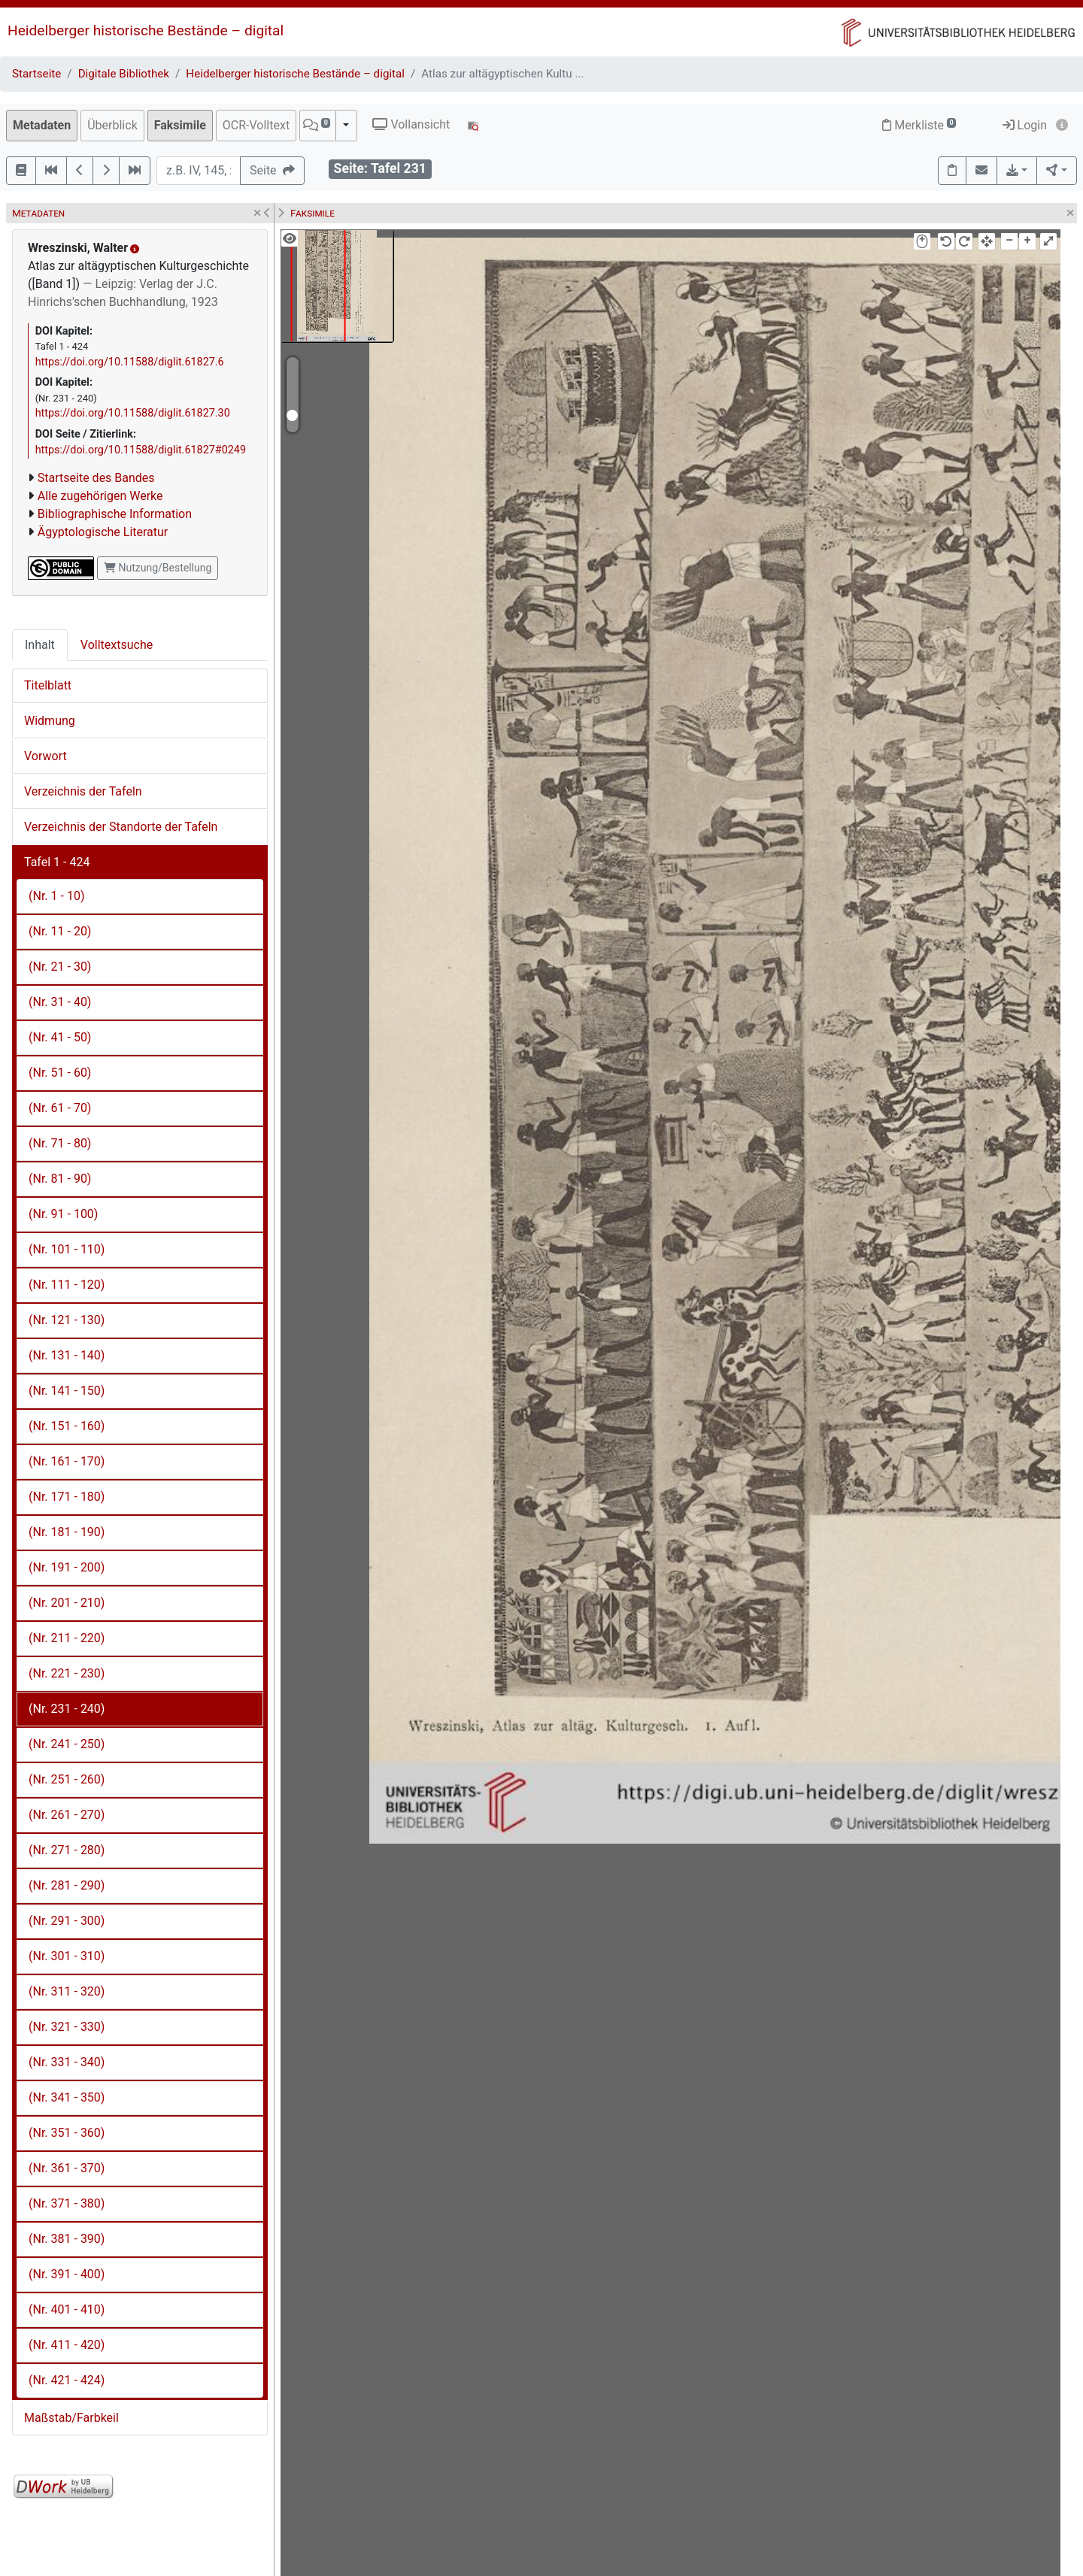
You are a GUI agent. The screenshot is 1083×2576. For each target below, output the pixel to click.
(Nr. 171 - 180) (67, 1497)
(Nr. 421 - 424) (67, 2380)
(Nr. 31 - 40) (60, 1002)
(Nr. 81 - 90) (60, 1178)
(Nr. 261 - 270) (67, 1815)
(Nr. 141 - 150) (67, 1390)
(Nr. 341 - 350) (67, 2097)
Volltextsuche (116, 645)
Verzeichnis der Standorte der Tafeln (120, 827)
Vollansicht (411, 124)
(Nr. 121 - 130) (67, 1320)
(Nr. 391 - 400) (67, 2274)
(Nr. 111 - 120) (67, 1284)
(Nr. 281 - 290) (67, 1885)
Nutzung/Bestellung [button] (157, 568)
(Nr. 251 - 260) (67, 1779)
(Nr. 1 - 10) (56, 896)
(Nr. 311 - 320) (67, 1991)
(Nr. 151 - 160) (67, 1426)
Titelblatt (47, 685)
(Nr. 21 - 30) (60, 966)
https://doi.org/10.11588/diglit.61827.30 (132, 413)
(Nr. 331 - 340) (67, 2062)
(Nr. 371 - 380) (67, 2203)
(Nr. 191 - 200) (67, 1567)
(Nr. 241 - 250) (67, 1744)
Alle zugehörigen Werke (100, 496)
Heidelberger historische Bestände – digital (146, 30)
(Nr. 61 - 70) (60, 1108)
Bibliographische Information (115, 514)
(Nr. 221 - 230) (67, 1673)
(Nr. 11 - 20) (60, 931)
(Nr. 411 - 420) (67, 2345)
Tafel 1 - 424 (56, 862)
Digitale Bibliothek (123, 73)
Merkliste (919, 125)
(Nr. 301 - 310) (67, 1956)
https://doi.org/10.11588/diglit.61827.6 (129, 362)
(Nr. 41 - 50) (60, 1037)
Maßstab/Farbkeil (71, 2418)
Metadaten (42, 125)
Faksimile (180, 125)
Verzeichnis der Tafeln (83, 791)
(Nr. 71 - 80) (60, 1143)
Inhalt (40, 645)
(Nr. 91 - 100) (63, 1214)
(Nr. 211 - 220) (67, 1638)
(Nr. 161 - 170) (67, 1461)
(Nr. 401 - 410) (67, 2309)
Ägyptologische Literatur (103, 532)
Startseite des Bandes (96, 478)
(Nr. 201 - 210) (67, 1603)
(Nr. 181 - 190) (67, 1532)
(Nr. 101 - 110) (67, 1249)
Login (1025, 125)
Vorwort (45, 756)
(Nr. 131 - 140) (67, 1355)
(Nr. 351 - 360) (67, 2133)
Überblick (112, 125)
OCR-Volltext (256, 125)
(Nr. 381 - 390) (67, 2239)
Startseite (36, 73)
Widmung (49, 721)
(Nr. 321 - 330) (67, 2027)
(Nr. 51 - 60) (60, 1072)
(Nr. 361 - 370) (67, 2168)
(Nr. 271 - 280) (67, 1850)
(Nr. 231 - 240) (67, 1709)
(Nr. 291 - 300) (67, 1921)
